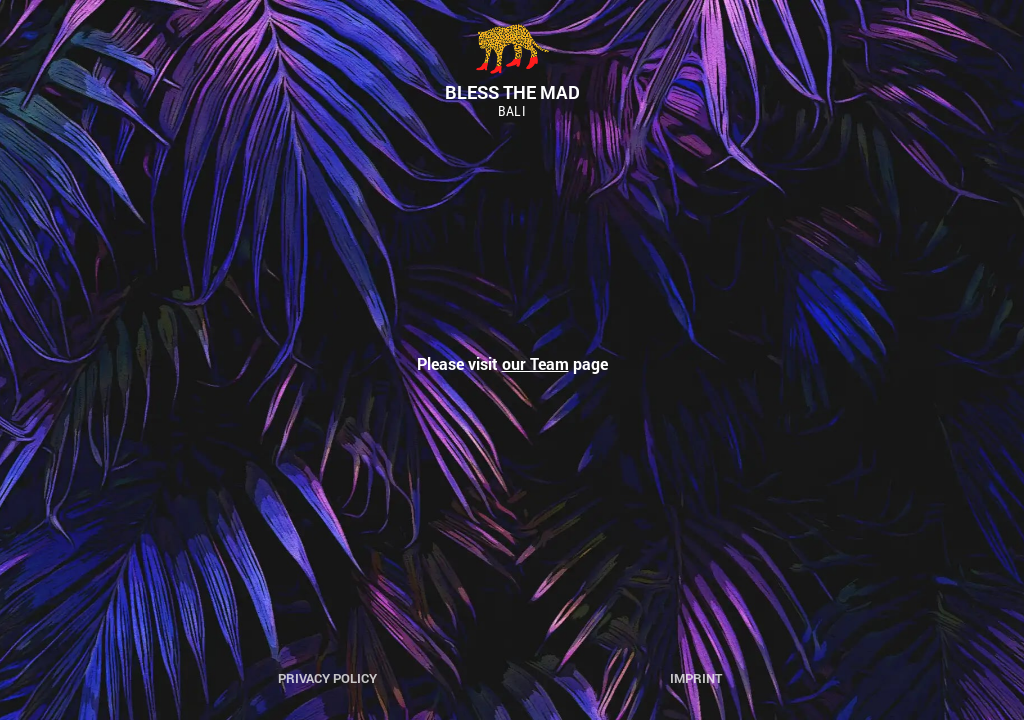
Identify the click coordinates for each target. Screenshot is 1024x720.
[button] (32, 30)
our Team (535, 363)
